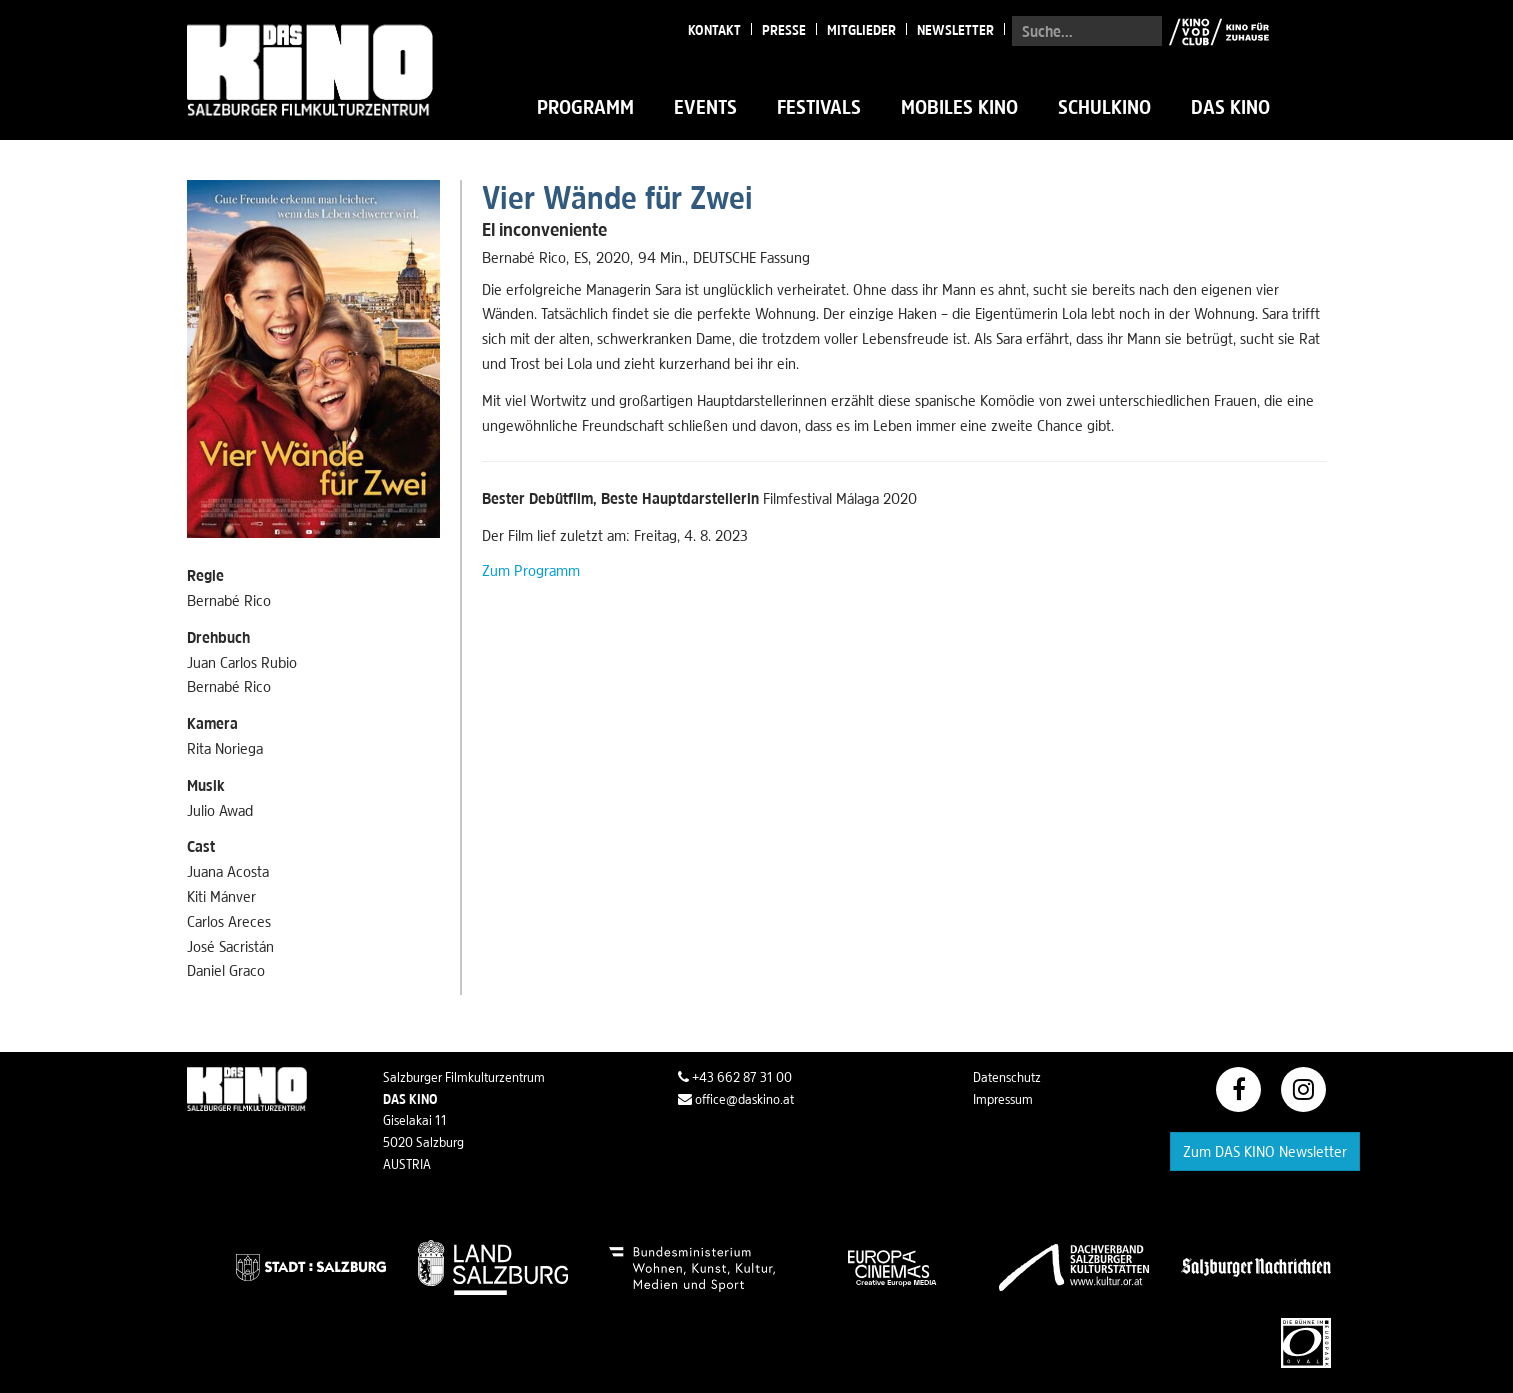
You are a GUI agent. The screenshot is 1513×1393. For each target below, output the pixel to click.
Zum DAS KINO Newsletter (1265, 1151)
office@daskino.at (736, 1099)
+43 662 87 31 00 (735, 1077)
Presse (784, 30)
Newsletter (955, 30)
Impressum (1003, 1099)
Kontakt (714, 30)
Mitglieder (861, 30)
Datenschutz (1007, 1077)
